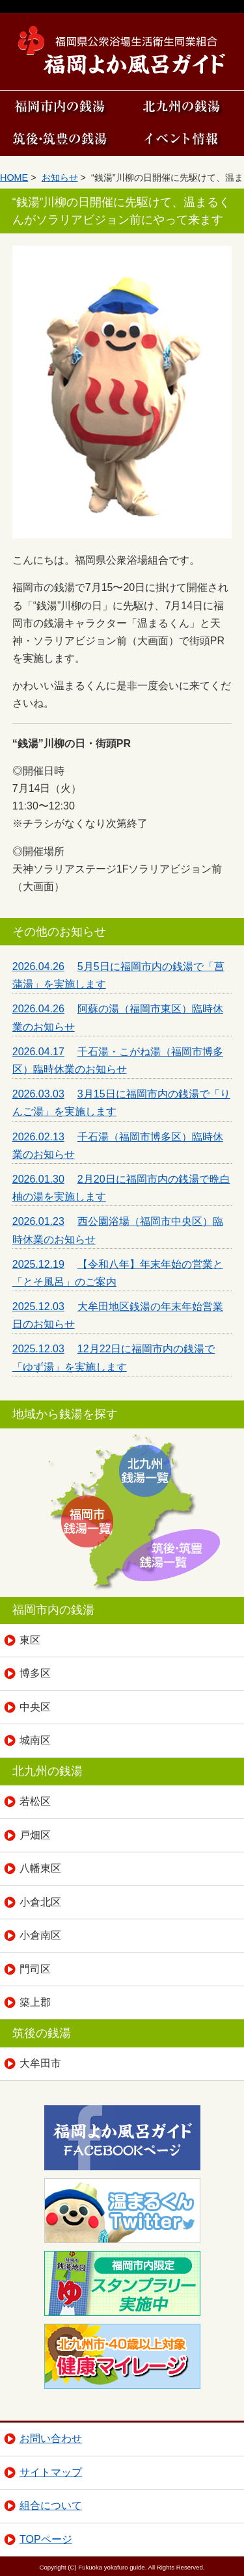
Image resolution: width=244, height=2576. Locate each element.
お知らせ (60, 177)
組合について (51, 2505)
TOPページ (46, 2539)
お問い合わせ (51, 2438)
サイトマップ (51, 2472)
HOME (14, 177)
